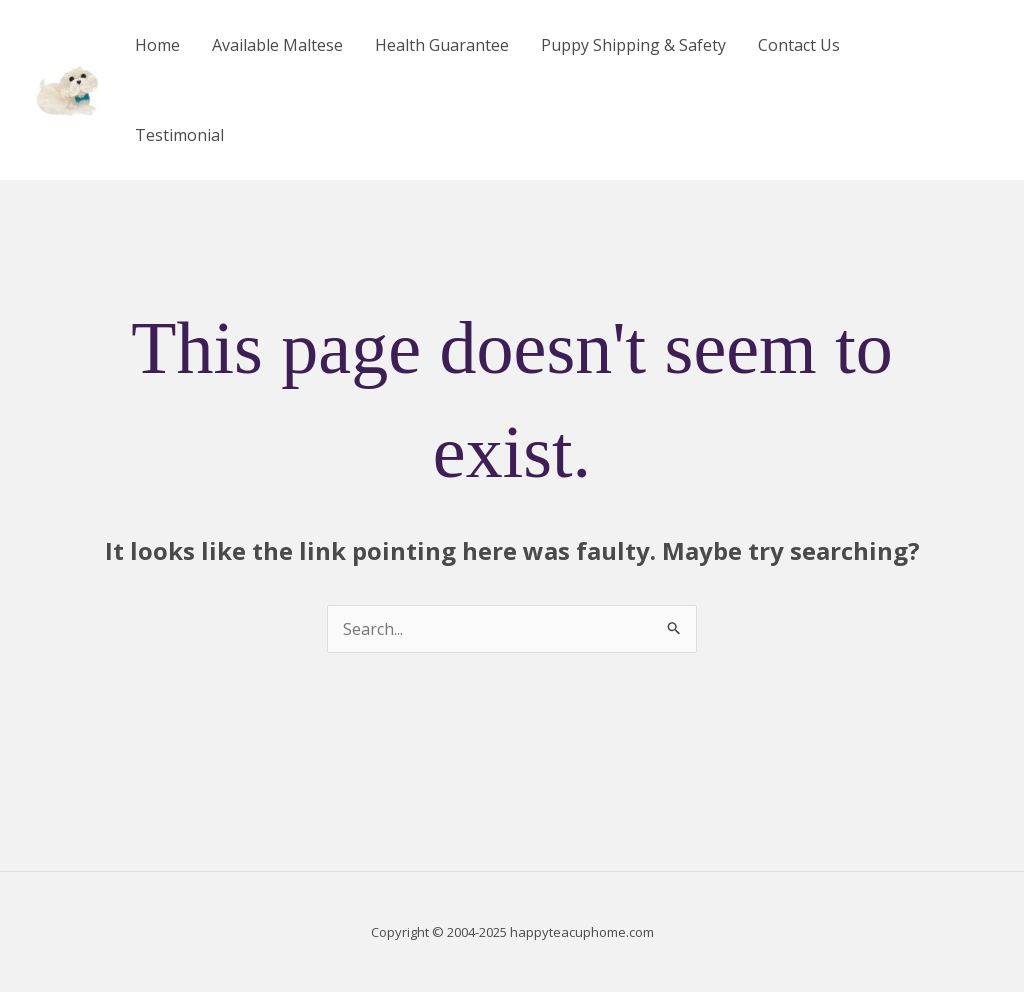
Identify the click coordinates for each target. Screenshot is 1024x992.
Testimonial (179, 135)
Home (157, 45)
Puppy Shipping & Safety (633, 45)
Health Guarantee (442, 45)
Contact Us (799, 45)
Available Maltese (277, 45)
